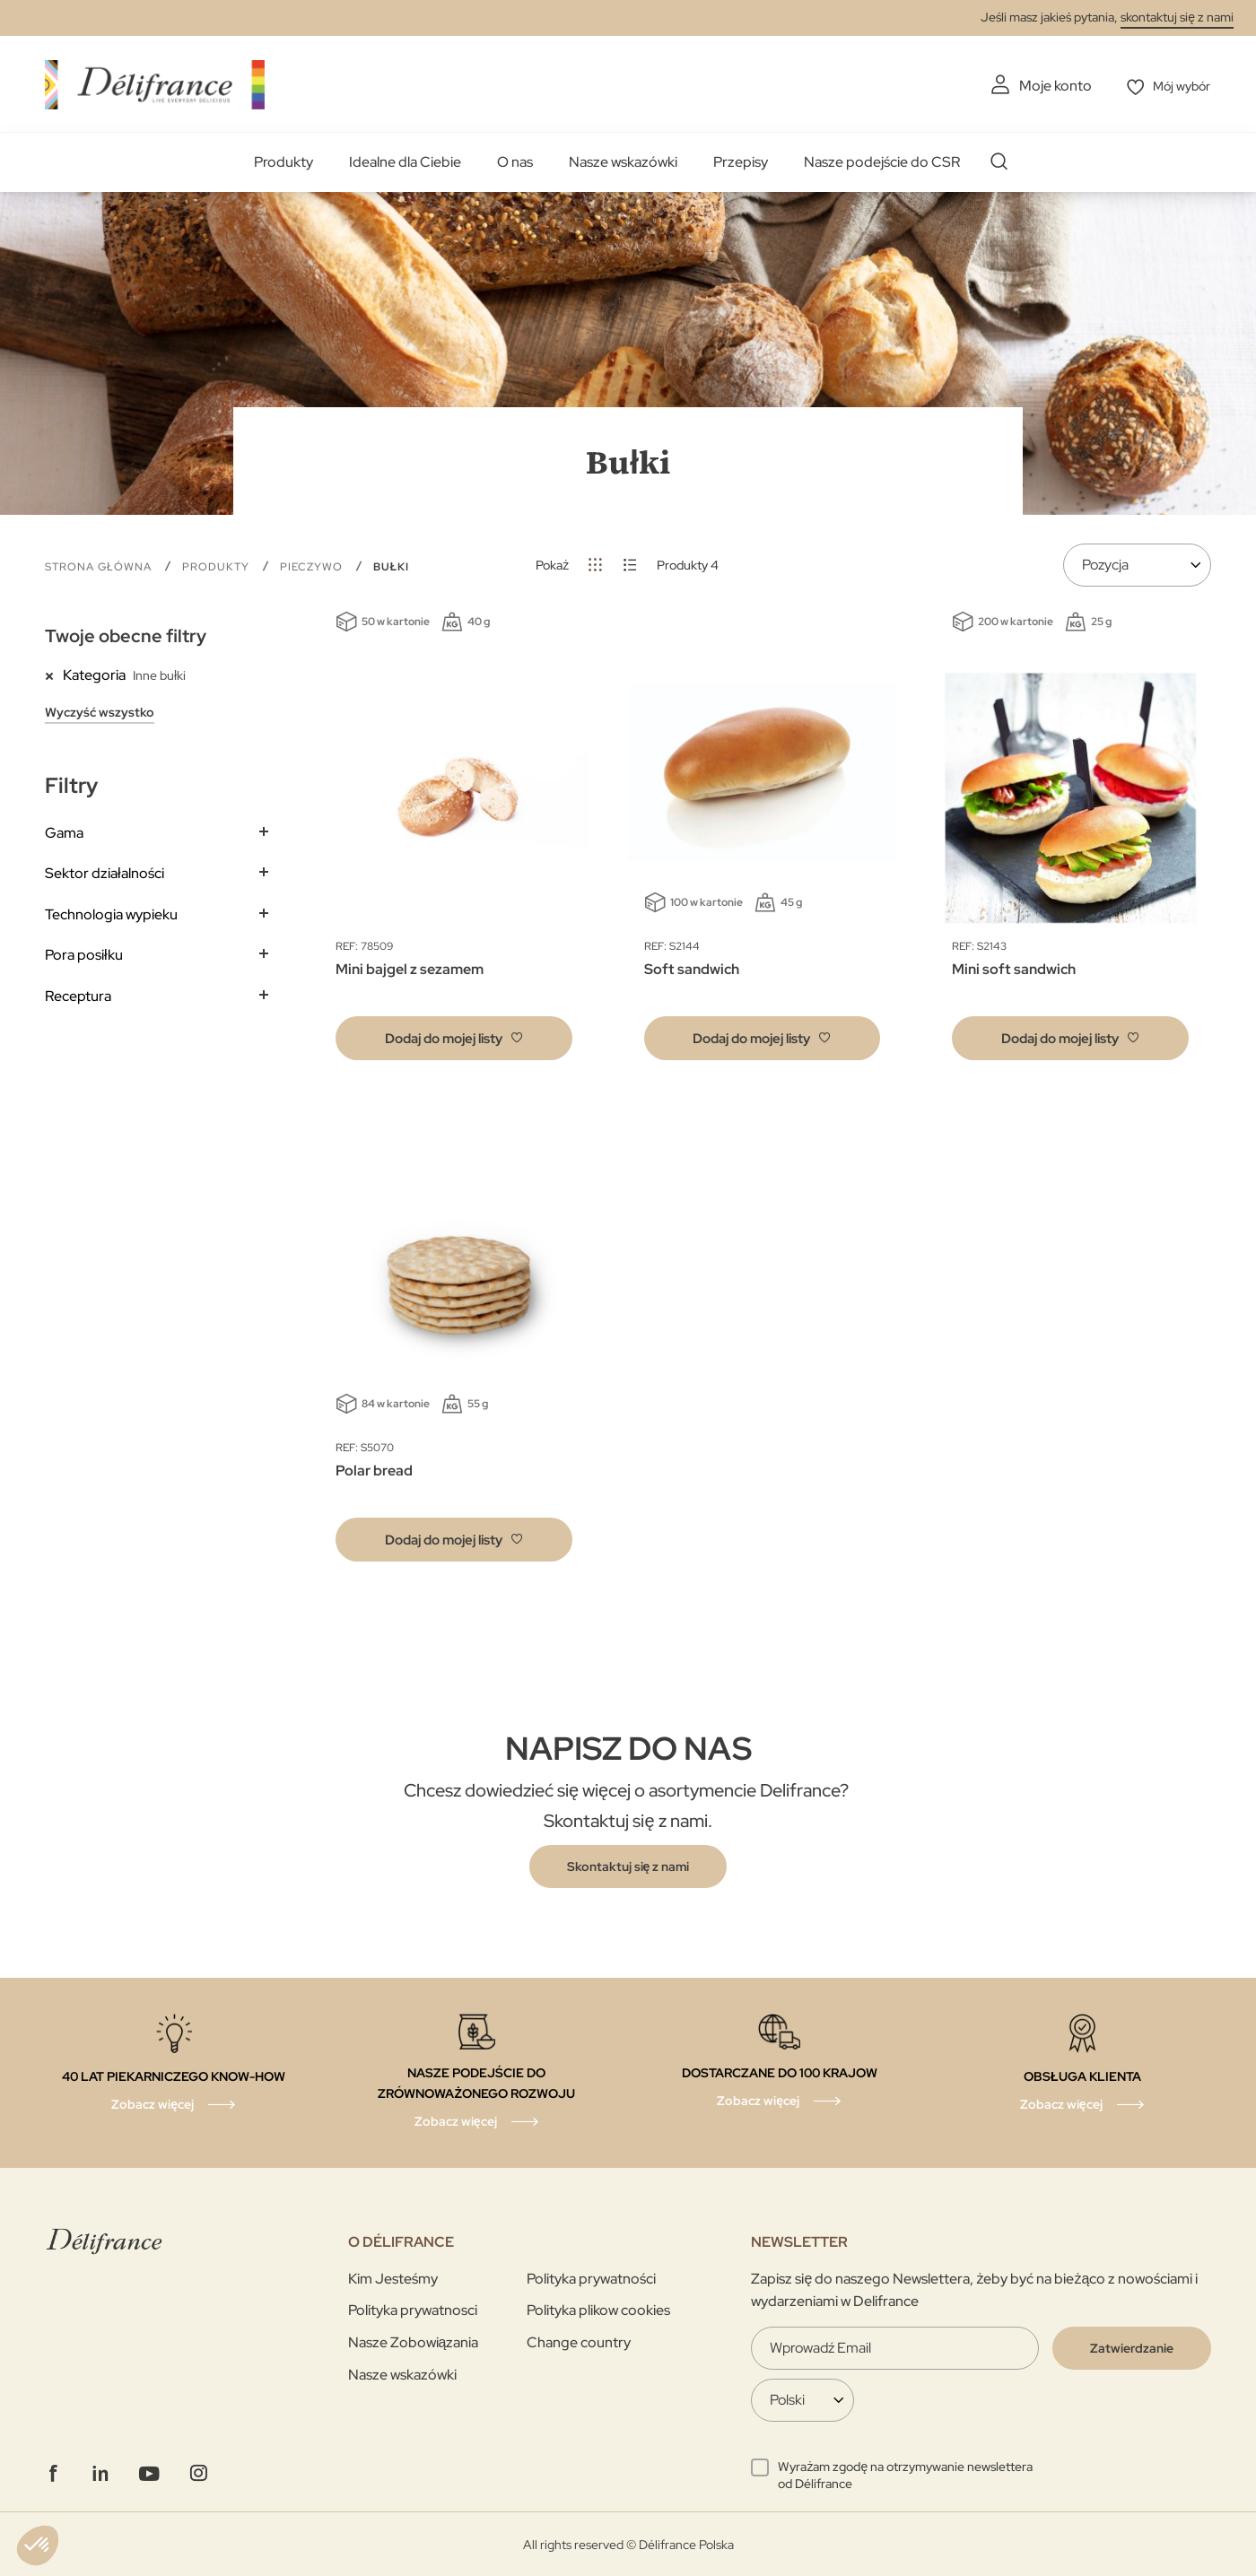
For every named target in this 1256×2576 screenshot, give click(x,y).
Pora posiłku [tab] (84, 953)
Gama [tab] (64, 831)
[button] (454, 1037)
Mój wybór (1177, 85)
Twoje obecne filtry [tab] (125, 635)
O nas (515, 161)
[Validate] (1131, 2347)
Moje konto (1044, 85)
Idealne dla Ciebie (405, 161)
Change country (579, 2341)
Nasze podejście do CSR (882, 161)
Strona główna (100, 565)
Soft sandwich (691, 968)
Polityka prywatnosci (412, 2309)
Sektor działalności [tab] (104, 872)
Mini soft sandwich (1014, 968)
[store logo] (155, 83)
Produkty (283, 161)
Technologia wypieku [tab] (111, 912)
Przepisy (740, 161)
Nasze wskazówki (623, 161)
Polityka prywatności (591, 2277)
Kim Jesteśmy (393, 2277)
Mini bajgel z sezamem (410, 968)
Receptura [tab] (78, 995)
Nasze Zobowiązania (413, 2341)
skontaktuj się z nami (1177, 17)
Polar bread (374, 1469)
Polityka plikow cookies (598, 2309)
